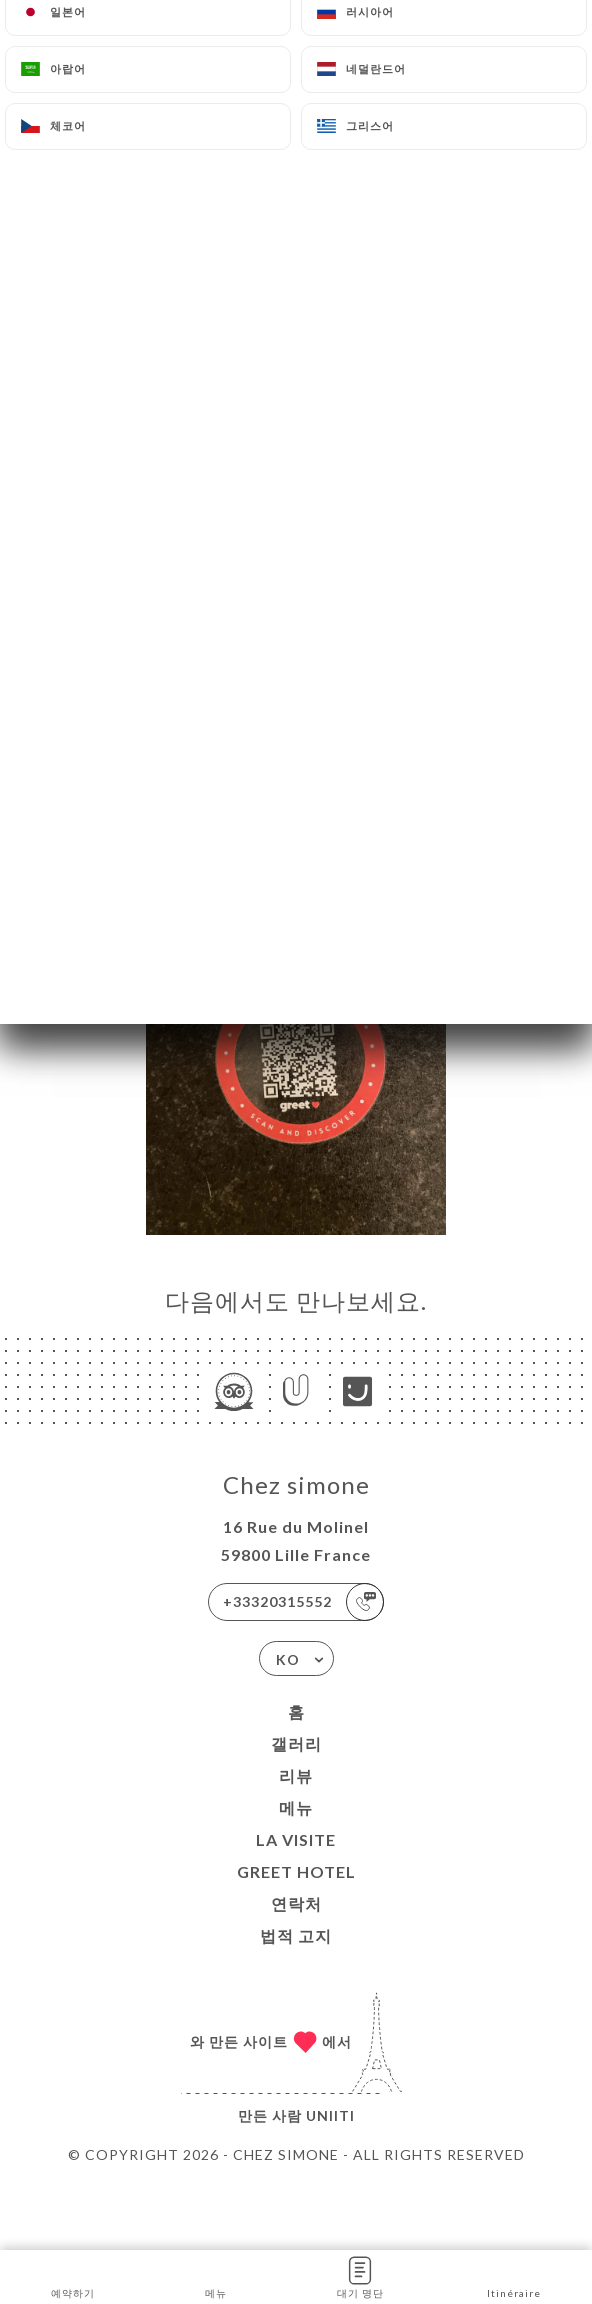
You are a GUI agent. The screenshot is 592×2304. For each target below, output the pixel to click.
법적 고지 (296, 1935)
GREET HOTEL (296, 1871)
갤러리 (296, 1743)
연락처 (296, 1903)
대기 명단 (360, 2275)
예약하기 (73, 2275)
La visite (296, 1839)
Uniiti (330, 2115)
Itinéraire (514, 2275)
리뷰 (296, 1775)
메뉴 (296, 1807)
